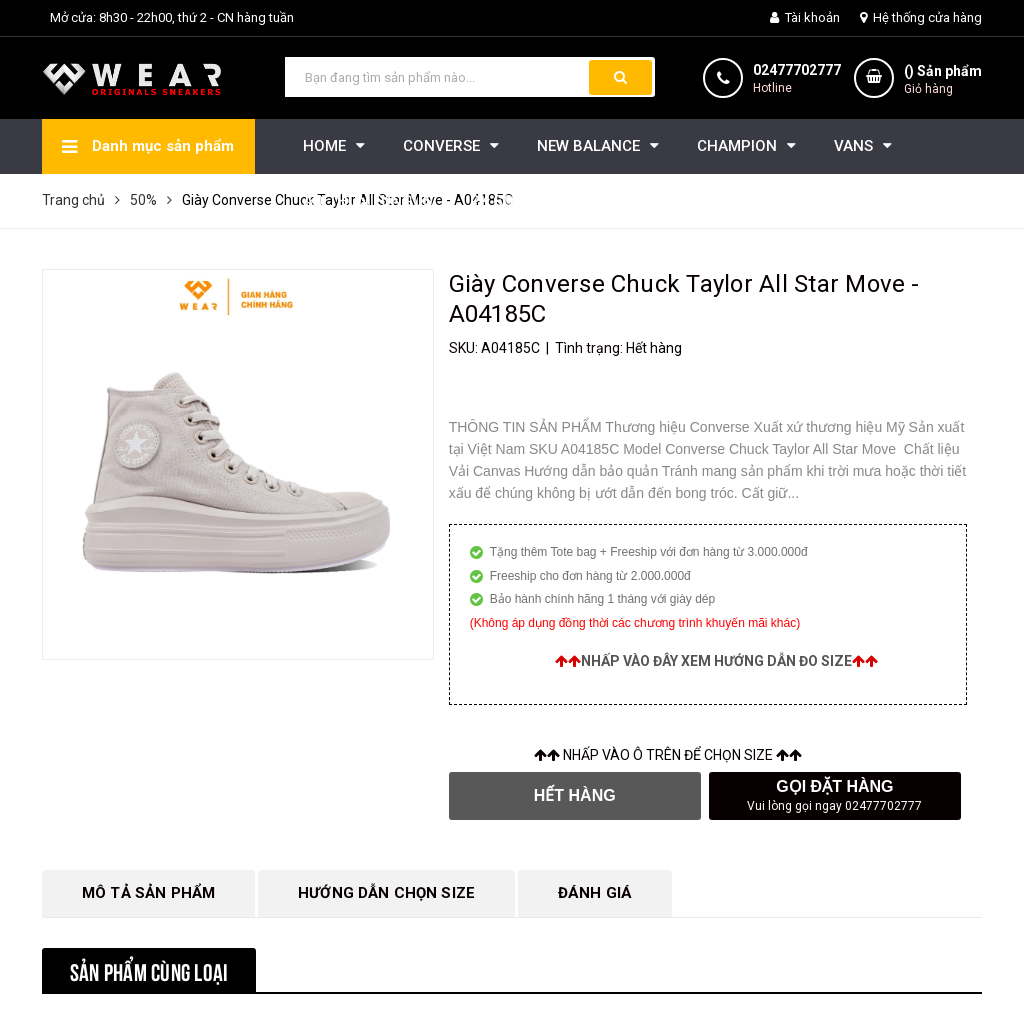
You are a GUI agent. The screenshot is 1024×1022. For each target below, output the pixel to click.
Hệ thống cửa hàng (921, 17)
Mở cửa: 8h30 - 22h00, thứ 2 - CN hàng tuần (172, 17)
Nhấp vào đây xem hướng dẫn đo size (716, 661)
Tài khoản (805, 17)
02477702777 (797, 70)
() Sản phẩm (943, 80)
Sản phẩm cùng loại (149, 970)
